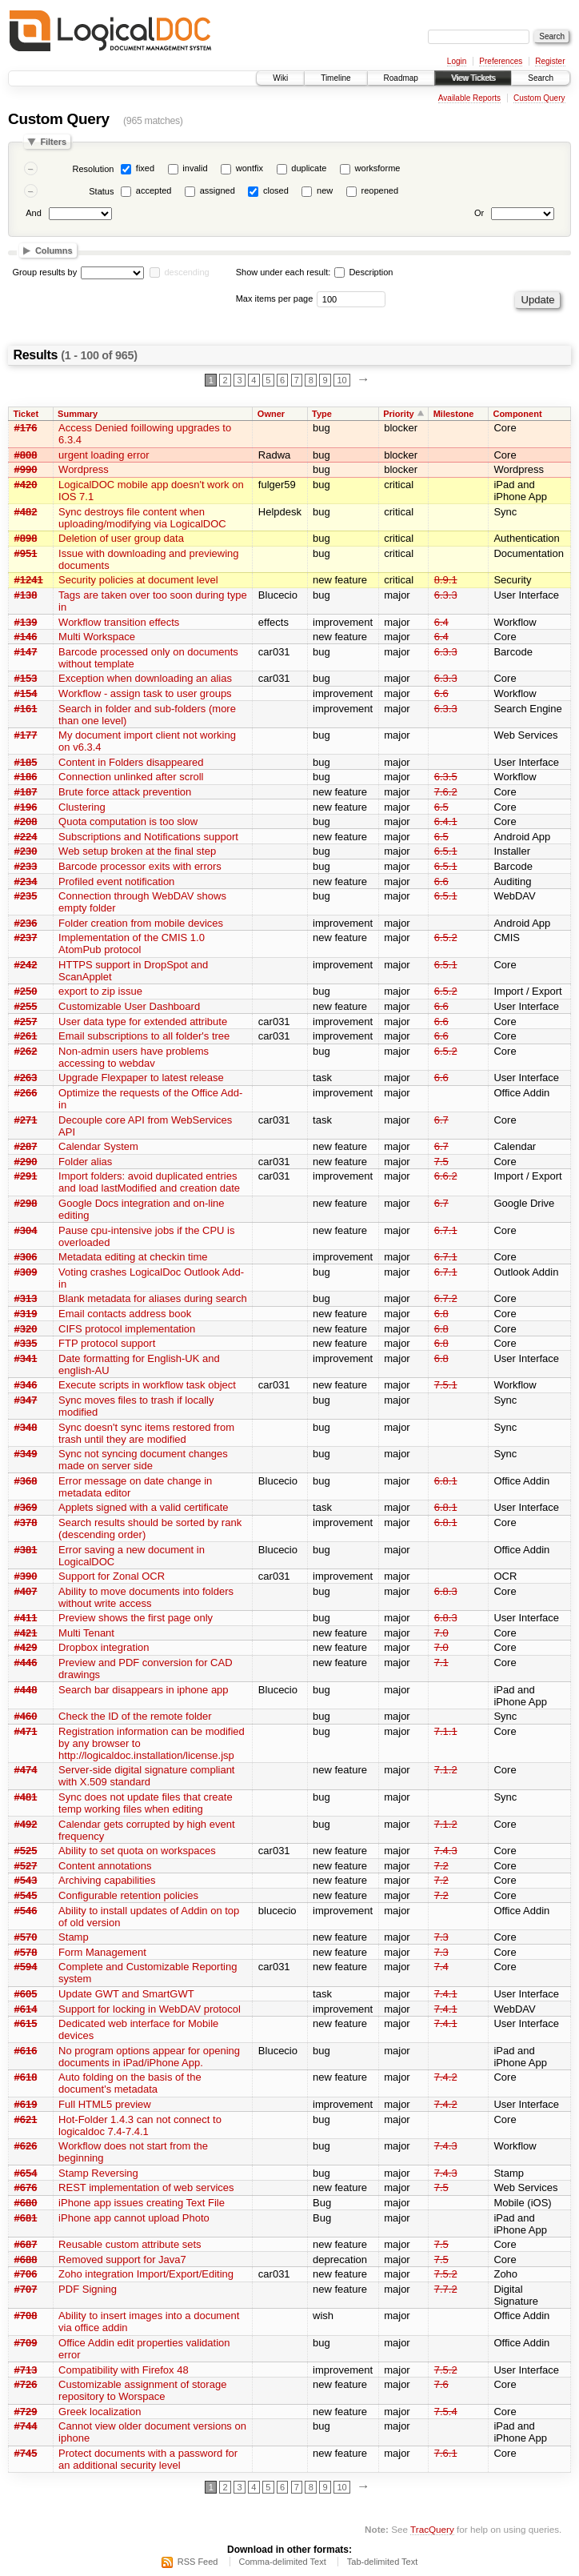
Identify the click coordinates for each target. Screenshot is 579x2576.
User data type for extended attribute (142, 1022)
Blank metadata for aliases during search (152, 1298)
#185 (26, 762)
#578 (26, 1952)
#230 (26, 851)
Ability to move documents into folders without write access (146, 1597)
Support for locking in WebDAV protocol (149, 2009)
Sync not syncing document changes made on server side (143, 1460)
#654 (26, 2173)
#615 (26, 2023)
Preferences (500, 61)
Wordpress (83, 469)
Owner (271, 414)
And (34, 213)
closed (276, 190)
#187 (26, 792)
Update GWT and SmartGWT (126, 1994)
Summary (78, 414)
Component (517, 414)
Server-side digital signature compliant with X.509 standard (146, 1776)
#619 (26, 2104)
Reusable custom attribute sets (129, 2244)
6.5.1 (445, 851)
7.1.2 (445, 1770)
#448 (26, 1690)
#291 (26, 1176)
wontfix (249, 168)
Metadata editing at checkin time (132, 1257)
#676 (26, 2187)
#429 (26, 1647)
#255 (26, 1006)
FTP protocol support (106, 1343)
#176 (26, 428)
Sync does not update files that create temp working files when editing (145, 1803)
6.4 (441, 622)
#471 (26, 1731)
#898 (26, 538)
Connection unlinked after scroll (130, 777)
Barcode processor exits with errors (140, 866)
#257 (26, 1022)
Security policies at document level (138, 580)
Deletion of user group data (121, 538)
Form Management (102, 1952)
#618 (26, 2077)
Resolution (93, 169)
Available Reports (469, 98)
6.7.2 (445, 1298)
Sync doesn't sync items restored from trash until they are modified (146, 1433)
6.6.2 (445, 1176)
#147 (26, 652)
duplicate (308, 168)
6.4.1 (445, 821)
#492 (26, 1824)
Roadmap (401, 78)
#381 (26, 1550)
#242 (26, 965)
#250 (26, 991)
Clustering (82, 807)
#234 (26, 881)
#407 (26, 1591)
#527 (26, 1866)
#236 (26, 923)
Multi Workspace (96, 637)
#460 (26, 1716)
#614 (26, 2009)
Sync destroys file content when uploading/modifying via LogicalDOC (142, 518)
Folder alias (85, 1162)
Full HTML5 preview (104, 2104)
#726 (26, 2384)
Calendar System (98, 1146)
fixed (145, 168)
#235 (26, 896)
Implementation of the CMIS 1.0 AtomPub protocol (131, 943)
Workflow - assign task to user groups (145, 693)
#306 (26, 1257)
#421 (26, 1633)
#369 (26, 1507)
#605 (26, 1994)
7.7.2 (445, 2289)
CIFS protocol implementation (126, 1329)
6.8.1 (445, 1481)
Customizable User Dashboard (129, 1006)
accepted (154, 190)
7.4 (441, 1967)
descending (186, 272)
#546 (26, 1911)
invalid (194, 168)
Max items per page (274, 298)
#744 (26, 2426)
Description (363, 272)
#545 (26, 1895)
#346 (26, 1385)
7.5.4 (445, 2412)
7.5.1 (445, 1385)
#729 (26, 2412)
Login (456, 61)
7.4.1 (445, 1994)
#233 (26, 866)
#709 (26, 2343)
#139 (26, 622)
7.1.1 (445, 1731)
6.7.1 (445, 1230)
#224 (26, 837)
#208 (26, 821)
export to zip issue (100, 991)
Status (101, 191)
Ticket (26, 414)
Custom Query (539, 98)
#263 (26, 1078)
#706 (26, 2274)
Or (479, 213)
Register (550, 61)
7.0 (441, 1633)
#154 (26, 693)
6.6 (441, 693)
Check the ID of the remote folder (134, 1716)
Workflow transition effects (118, 622)
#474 (26, 1770)
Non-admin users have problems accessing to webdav (133, 1057)
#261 (26, 1036)
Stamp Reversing (98, 2173)
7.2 (441, 1866)
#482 (26, 512)
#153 (26, 678)
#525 (26, 1851)
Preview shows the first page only (135, 1618)
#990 (26, 469)
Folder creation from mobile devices (140, 923)
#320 (26, 1329)
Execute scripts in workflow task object (147, 1385)
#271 (26, 1120)
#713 (26, 2370)
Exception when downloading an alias (145, 678)
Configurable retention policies (128, 1895)
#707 (26, 2289)
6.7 (441, 1120)
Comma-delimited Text (282, 2561)
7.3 (441, 1937)
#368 (26, 1481)
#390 (26, 1576)
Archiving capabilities (106, 1880)
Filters (53, 141)
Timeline (335, 78)
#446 (26, 1663)
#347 (26, 1400)
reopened (380, 190)
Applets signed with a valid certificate (143, 1507)
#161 (26, 709)
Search (540, 78)
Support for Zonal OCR (111, 1576)
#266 (26, 1093)
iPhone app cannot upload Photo (134, 2218)
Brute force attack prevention (124, 792)
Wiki (280, 78)
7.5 (441, 1162)
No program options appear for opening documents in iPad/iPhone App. (149, 2057)
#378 (26, 1522)
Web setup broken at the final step (137, 851)
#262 (26, 1051)
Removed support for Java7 (122, 2259)
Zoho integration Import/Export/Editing (146, 2274)
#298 (26, 1203)
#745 (26, 2453)
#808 (26, 455)
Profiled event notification (116, 881)
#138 (26, 595)
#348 (26, 1427)
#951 (26, 553)
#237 (26, 937)
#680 (26, 2203)
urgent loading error (103, 455)
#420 (26, 485)
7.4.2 (445, 2077)
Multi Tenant (86, 1633)
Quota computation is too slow (128, 821)
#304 (26, 1230)
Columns (54, 250)
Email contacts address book (124, 1314)
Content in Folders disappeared (130, 762)
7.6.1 (445, 2453)
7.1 (441, 1663)
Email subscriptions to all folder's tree (144, 1036)
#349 (26, 1454)
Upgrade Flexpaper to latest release (141, 1078)
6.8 (441, 1314)
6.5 (441, 807)
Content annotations (104, 1866)
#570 (26, 1937)
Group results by (45, 272)
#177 (26, 735)
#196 (26, 807)
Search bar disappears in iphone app (143, 1690)
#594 (26, 1967)
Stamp (73, 1937)
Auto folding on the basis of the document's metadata (130, 2083)
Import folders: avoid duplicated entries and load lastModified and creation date (149, 1182)
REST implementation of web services (146, 2187)
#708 (26, 2316)
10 (341, 380)
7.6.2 (445, 792)
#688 (26, 2259)
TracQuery (432, 2529)
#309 (26, 1272)
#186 (26, 777)
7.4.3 (445, 1851)
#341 (26, 1358)
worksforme (378, 168)
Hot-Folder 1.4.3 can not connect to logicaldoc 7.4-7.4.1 (140, 2125)
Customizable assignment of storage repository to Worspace (142, 2390)
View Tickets (473, 78)
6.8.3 (445, 1591)
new (325, 190)
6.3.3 (445, 595)
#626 (26, 2146)
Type (322, 414)
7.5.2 (445, 2274)
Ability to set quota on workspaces (137, 1851)
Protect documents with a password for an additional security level (148, 2459)
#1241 (28, 580)
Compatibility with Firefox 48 (123, 2370)
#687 (26, 2244)
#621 (26, 2119)
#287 (26, 1146)
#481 (26, 1797)
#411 (26, 1618)
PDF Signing (87, 2289)
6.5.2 (445, 937)
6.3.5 (445, 777)
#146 (26, 637)
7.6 (441, 2384)
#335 (26, 1343)
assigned (217, 190)
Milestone (453, 414)
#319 (26, 1314)
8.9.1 (445, 580)
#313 (26, 1298)
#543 (26, 1880)
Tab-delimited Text (382, 2561)
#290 (26, 1162)
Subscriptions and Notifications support (148, 837)
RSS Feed (198, 2561)
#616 (26, 2051)
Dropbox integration (103, 1647)
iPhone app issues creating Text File (141, 2203)
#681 (26, 2218)
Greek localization (99, 2412)
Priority (398, 414)
